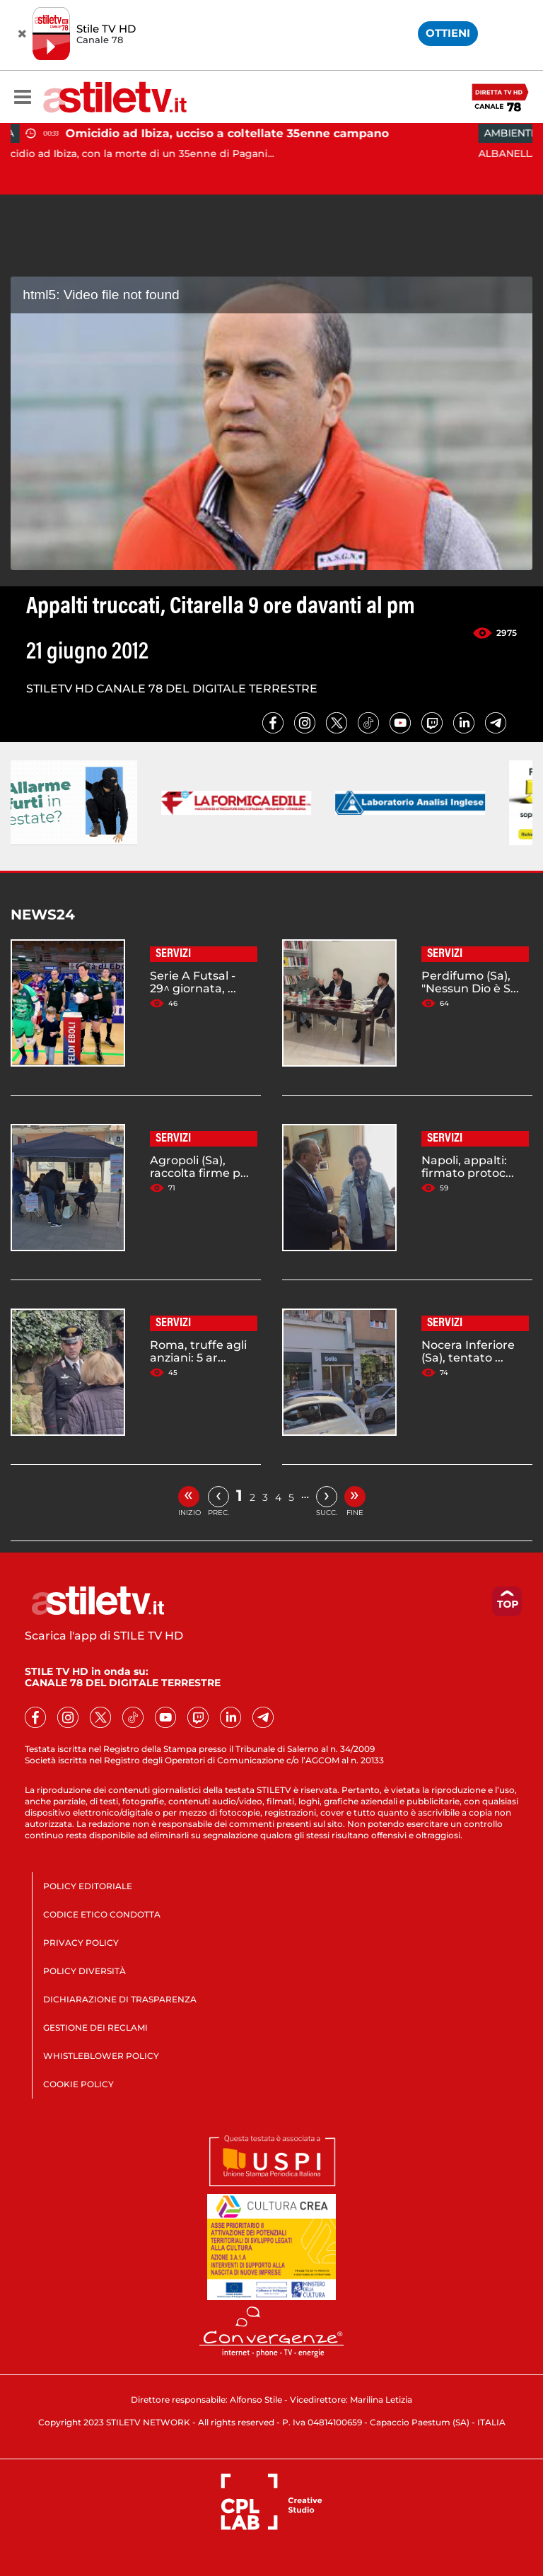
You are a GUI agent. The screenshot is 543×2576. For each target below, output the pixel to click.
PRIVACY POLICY (81, 1942)
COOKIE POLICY (78, 2084)
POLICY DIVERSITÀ (84, 1971)
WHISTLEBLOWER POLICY (101, 2055)
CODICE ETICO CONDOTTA (101, 1914)
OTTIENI (448, 33)
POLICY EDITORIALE (87, 1886)
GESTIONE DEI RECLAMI (95, 2027)
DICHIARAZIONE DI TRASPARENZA (120, 1999)
